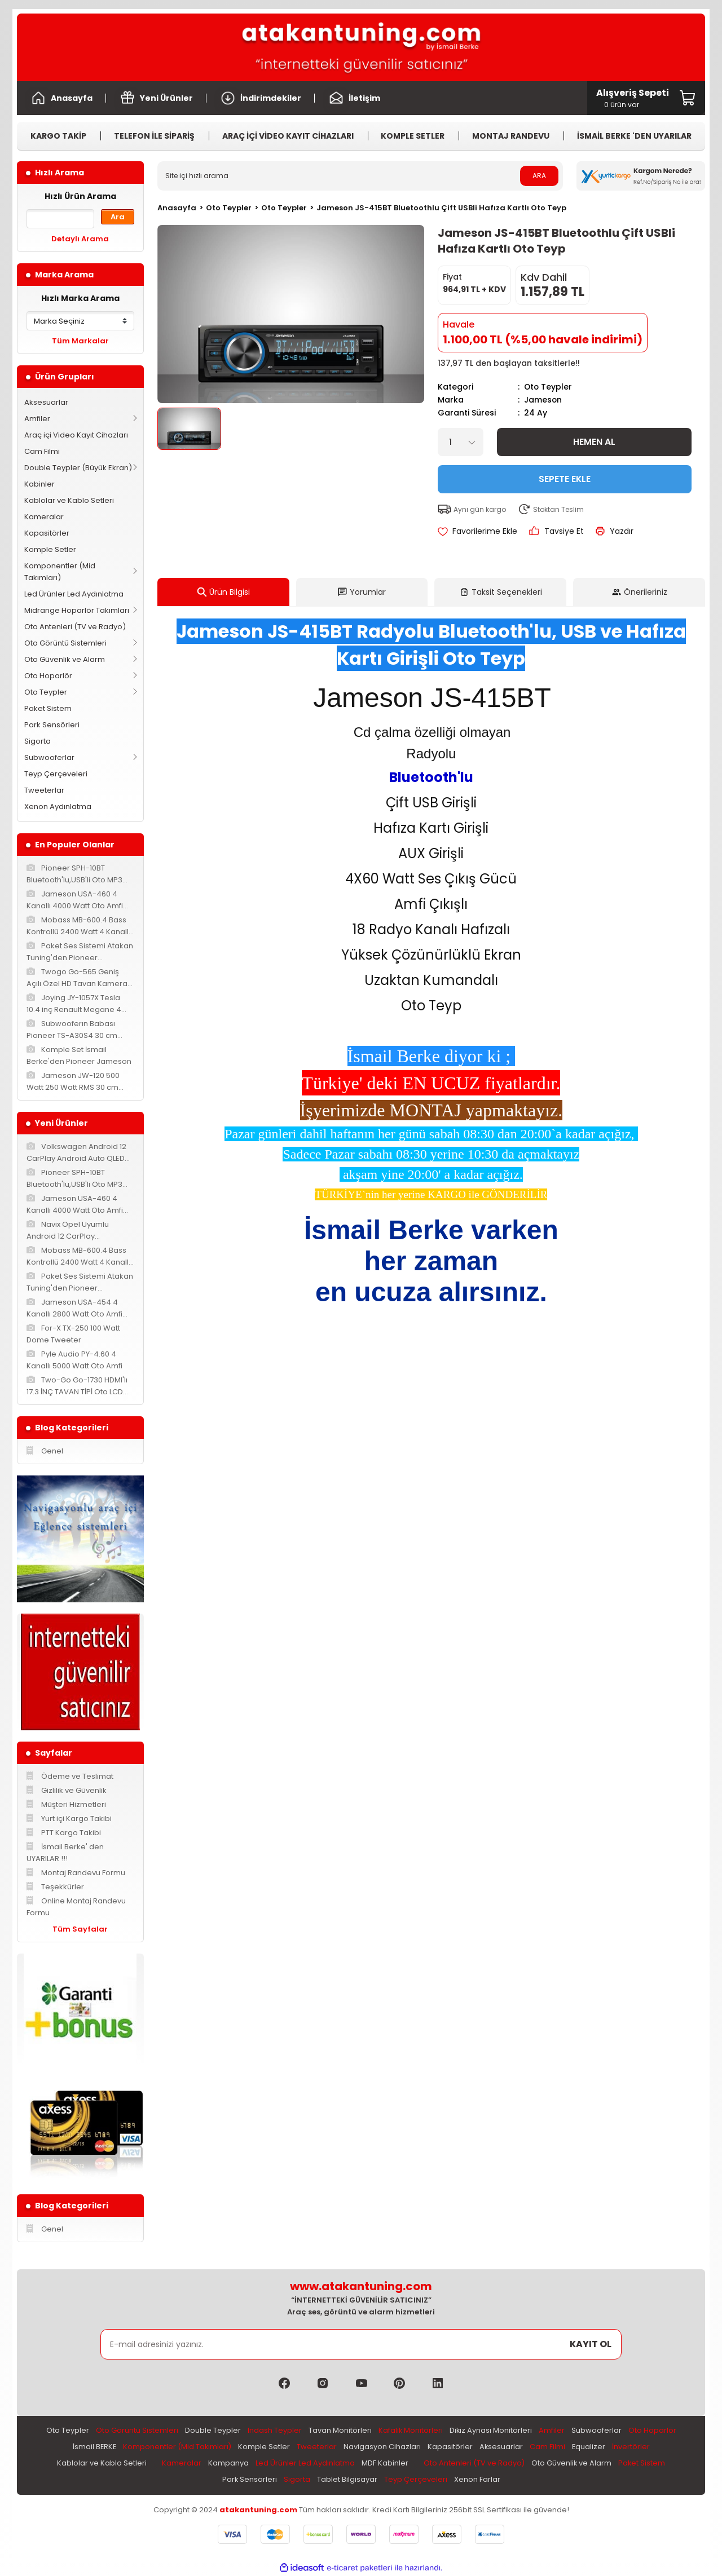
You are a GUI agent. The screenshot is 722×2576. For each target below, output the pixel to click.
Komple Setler (50, 549)
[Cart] (632, 98)
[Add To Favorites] (477, 530)
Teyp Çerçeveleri (55, 773)
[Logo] (361, 47)
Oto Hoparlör (48, 675)
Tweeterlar (44, 790)
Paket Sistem (48, 708)
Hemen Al (594, 440)
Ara (118, 216)
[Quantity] (460, 441)
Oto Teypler (45, 692)
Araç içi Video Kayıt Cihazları (76, 435)
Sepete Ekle (565, 477)
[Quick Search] (60, 218)
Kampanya (228, 2463)
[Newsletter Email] (361, 2344)
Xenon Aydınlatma (57, 806)
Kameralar (44, 516)
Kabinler (39, 484)
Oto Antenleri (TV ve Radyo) (75, 626)
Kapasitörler (46, 533)
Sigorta (37, 741)
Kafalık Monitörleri (410, 2430)
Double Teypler (212, 2430)
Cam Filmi (42, 451)
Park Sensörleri (52, 724)
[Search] (360, 176)
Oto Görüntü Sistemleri (65, 643)
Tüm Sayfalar (80, 1929)
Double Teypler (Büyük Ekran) (78, 467)
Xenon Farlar (477, 2480)
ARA (539, 175)
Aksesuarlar (46, 402)
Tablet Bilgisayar (347, 2480)
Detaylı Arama (80, 238)
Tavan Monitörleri (339, 2430)
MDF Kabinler (384, 2463)
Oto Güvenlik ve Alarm (64, 659)
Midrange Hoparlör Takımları (76, 610)
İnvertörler (632, 2447)
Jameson (543, 399)
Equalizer (590, 2447)
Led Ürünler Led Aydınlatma (74, 594)
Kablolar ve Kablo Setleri (69, 500)
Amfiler (37, 418)
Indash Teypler (274, 2430)
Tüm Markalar (80, 340)
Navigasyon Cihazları (382, 2447)
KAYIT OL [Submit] (590, 2344)
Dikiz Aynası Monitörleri (491, 2430)
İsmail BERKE (93, 2447)
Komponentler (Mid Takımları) (59, 571)
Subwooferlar (49, 757)
